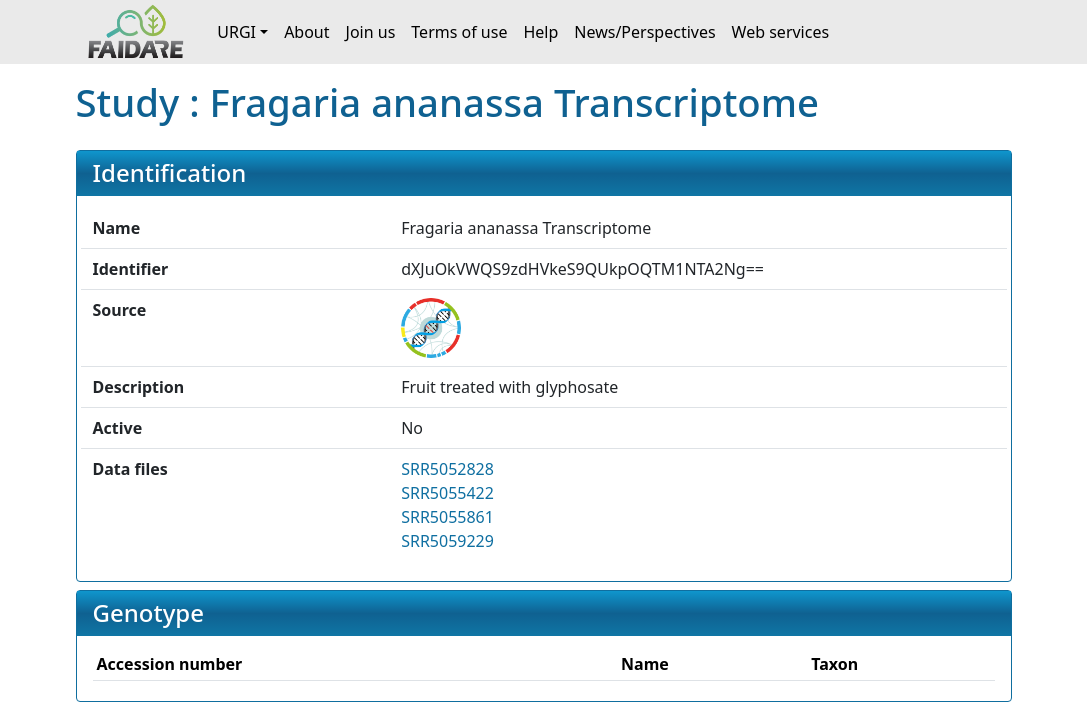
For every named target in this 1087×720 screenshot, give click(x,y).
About (306, 32)
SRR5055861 (447, 517)
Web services (781, 32)
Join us (371, 32)
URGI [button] (236, 32)
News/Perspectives (644, 32)
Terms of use (459, 32)
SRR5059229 (447, 541)
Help (540, 32)
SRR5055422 (447, 493)
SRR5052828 (447, 469)
